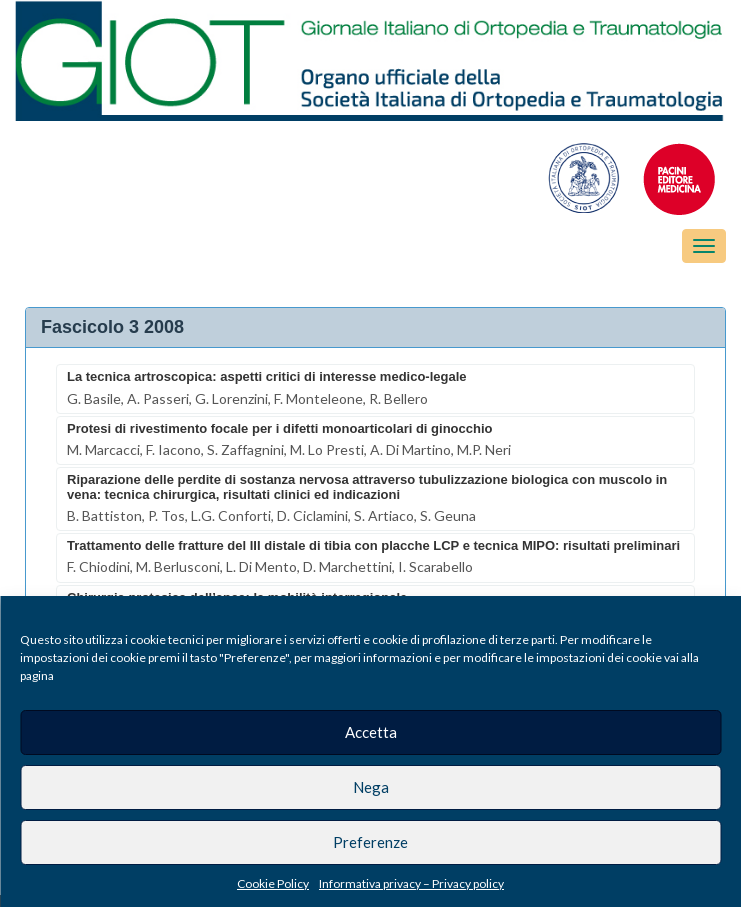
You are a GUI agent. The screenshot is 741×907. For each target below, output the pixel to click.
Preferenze (370, 842)
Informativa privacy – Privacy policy (411, 883)
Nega (371, 787)
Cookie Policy (273, 883)
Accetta (371, 732)
